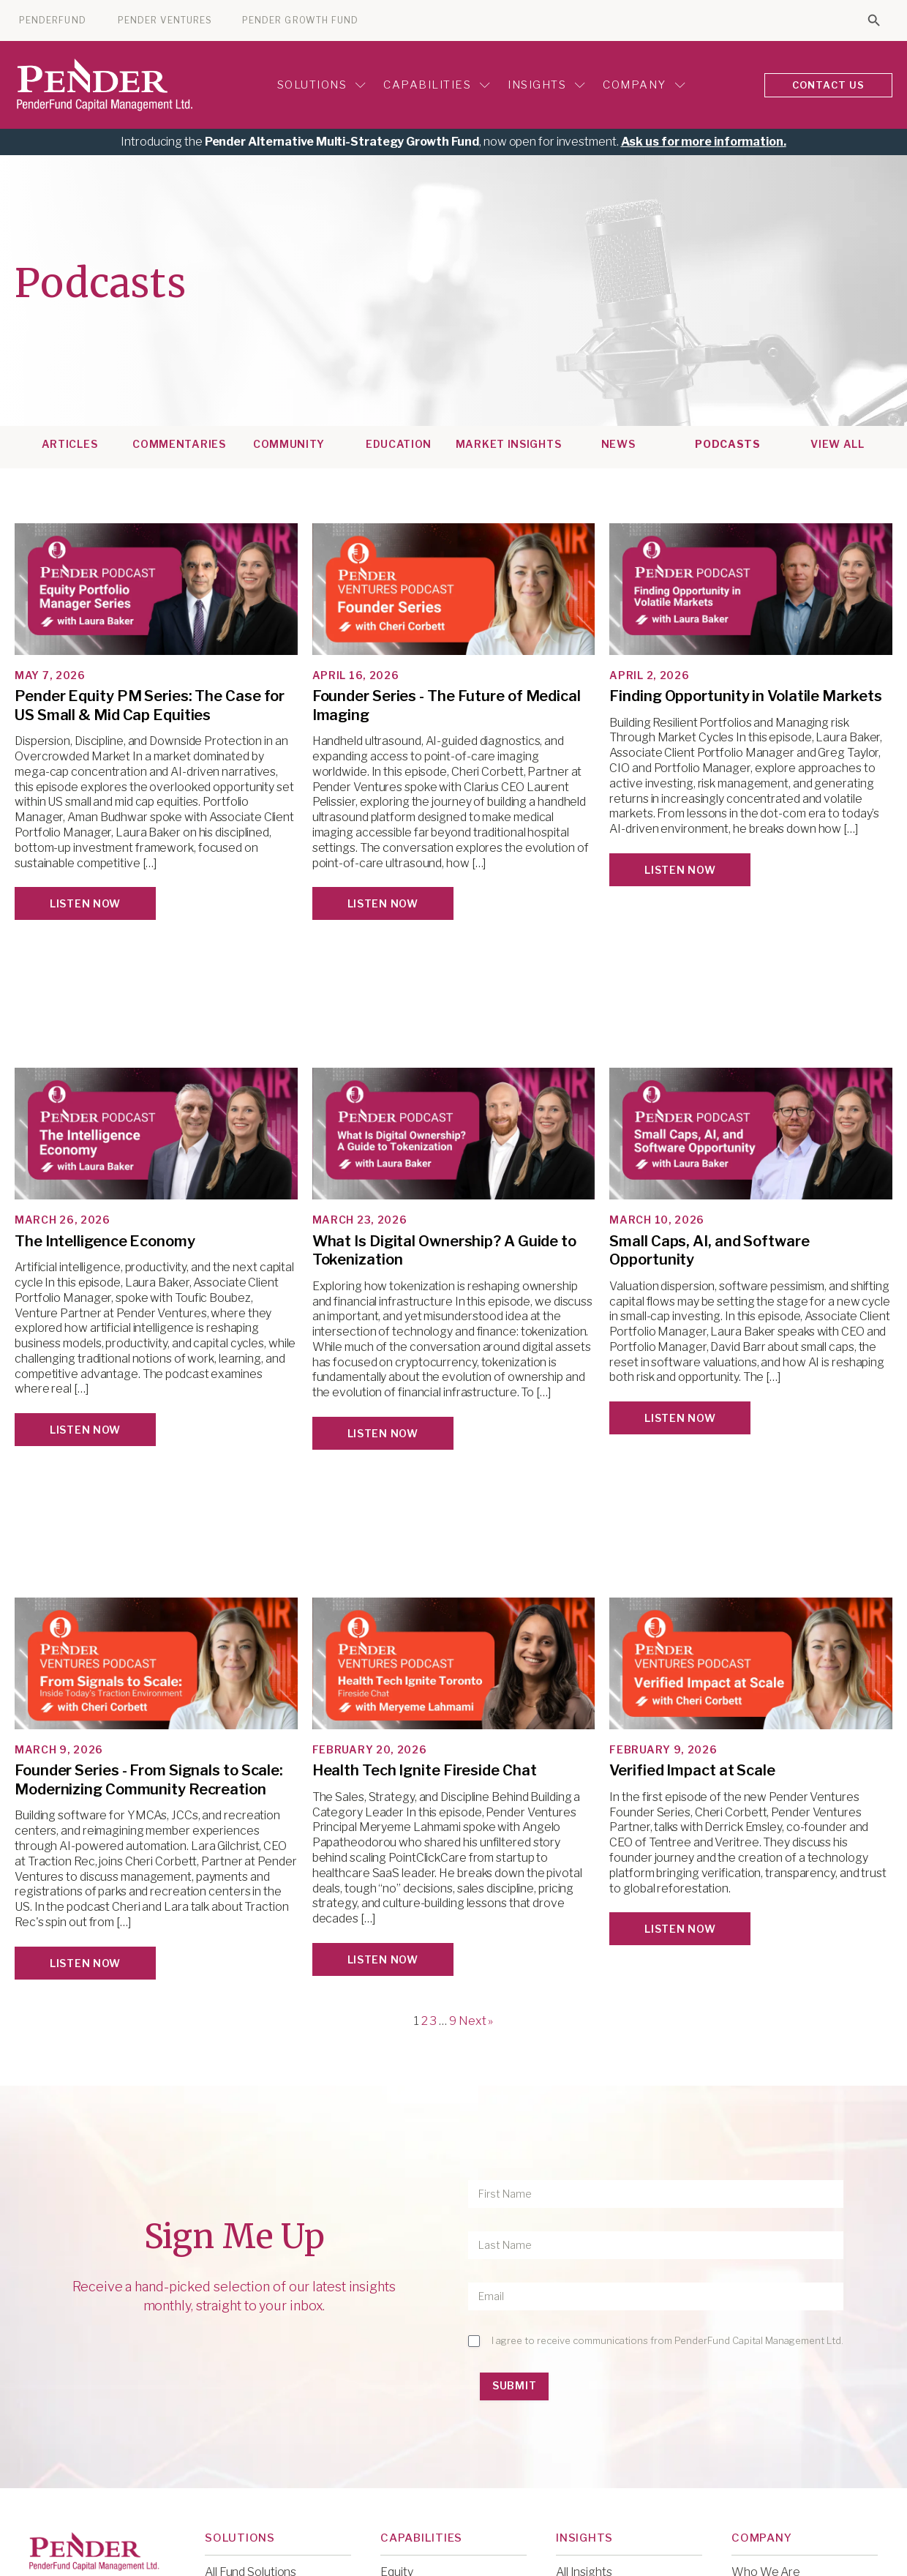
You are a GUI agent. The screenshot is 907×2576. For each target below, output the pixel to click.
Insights (546, 84)
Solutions (321, 84)
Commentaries (178, 444)
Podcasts (728, 444)
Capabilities (436, 84)
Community (289, 444)
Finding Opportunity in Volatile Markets (745, 696)
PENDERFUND (52, 20)
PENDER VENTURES (165, 20)
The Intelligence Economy (105, 1241)
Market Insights (509, 444)
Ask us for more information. (703, 142)
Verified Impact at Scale (692, 1770)
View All (837, 444)
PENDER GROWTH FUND (300, 20)
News (618, 444)
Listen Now (85, 903)
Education (399, 444)
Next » (476, 2021)
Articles (70, 444)
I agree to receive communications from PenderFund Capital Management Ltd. (667, 2340)
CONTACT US (828, 85)
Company (644, 84)
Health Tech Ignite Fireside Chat (424, 1770)
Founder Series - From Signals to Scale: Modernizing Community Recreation (149, 1779)
